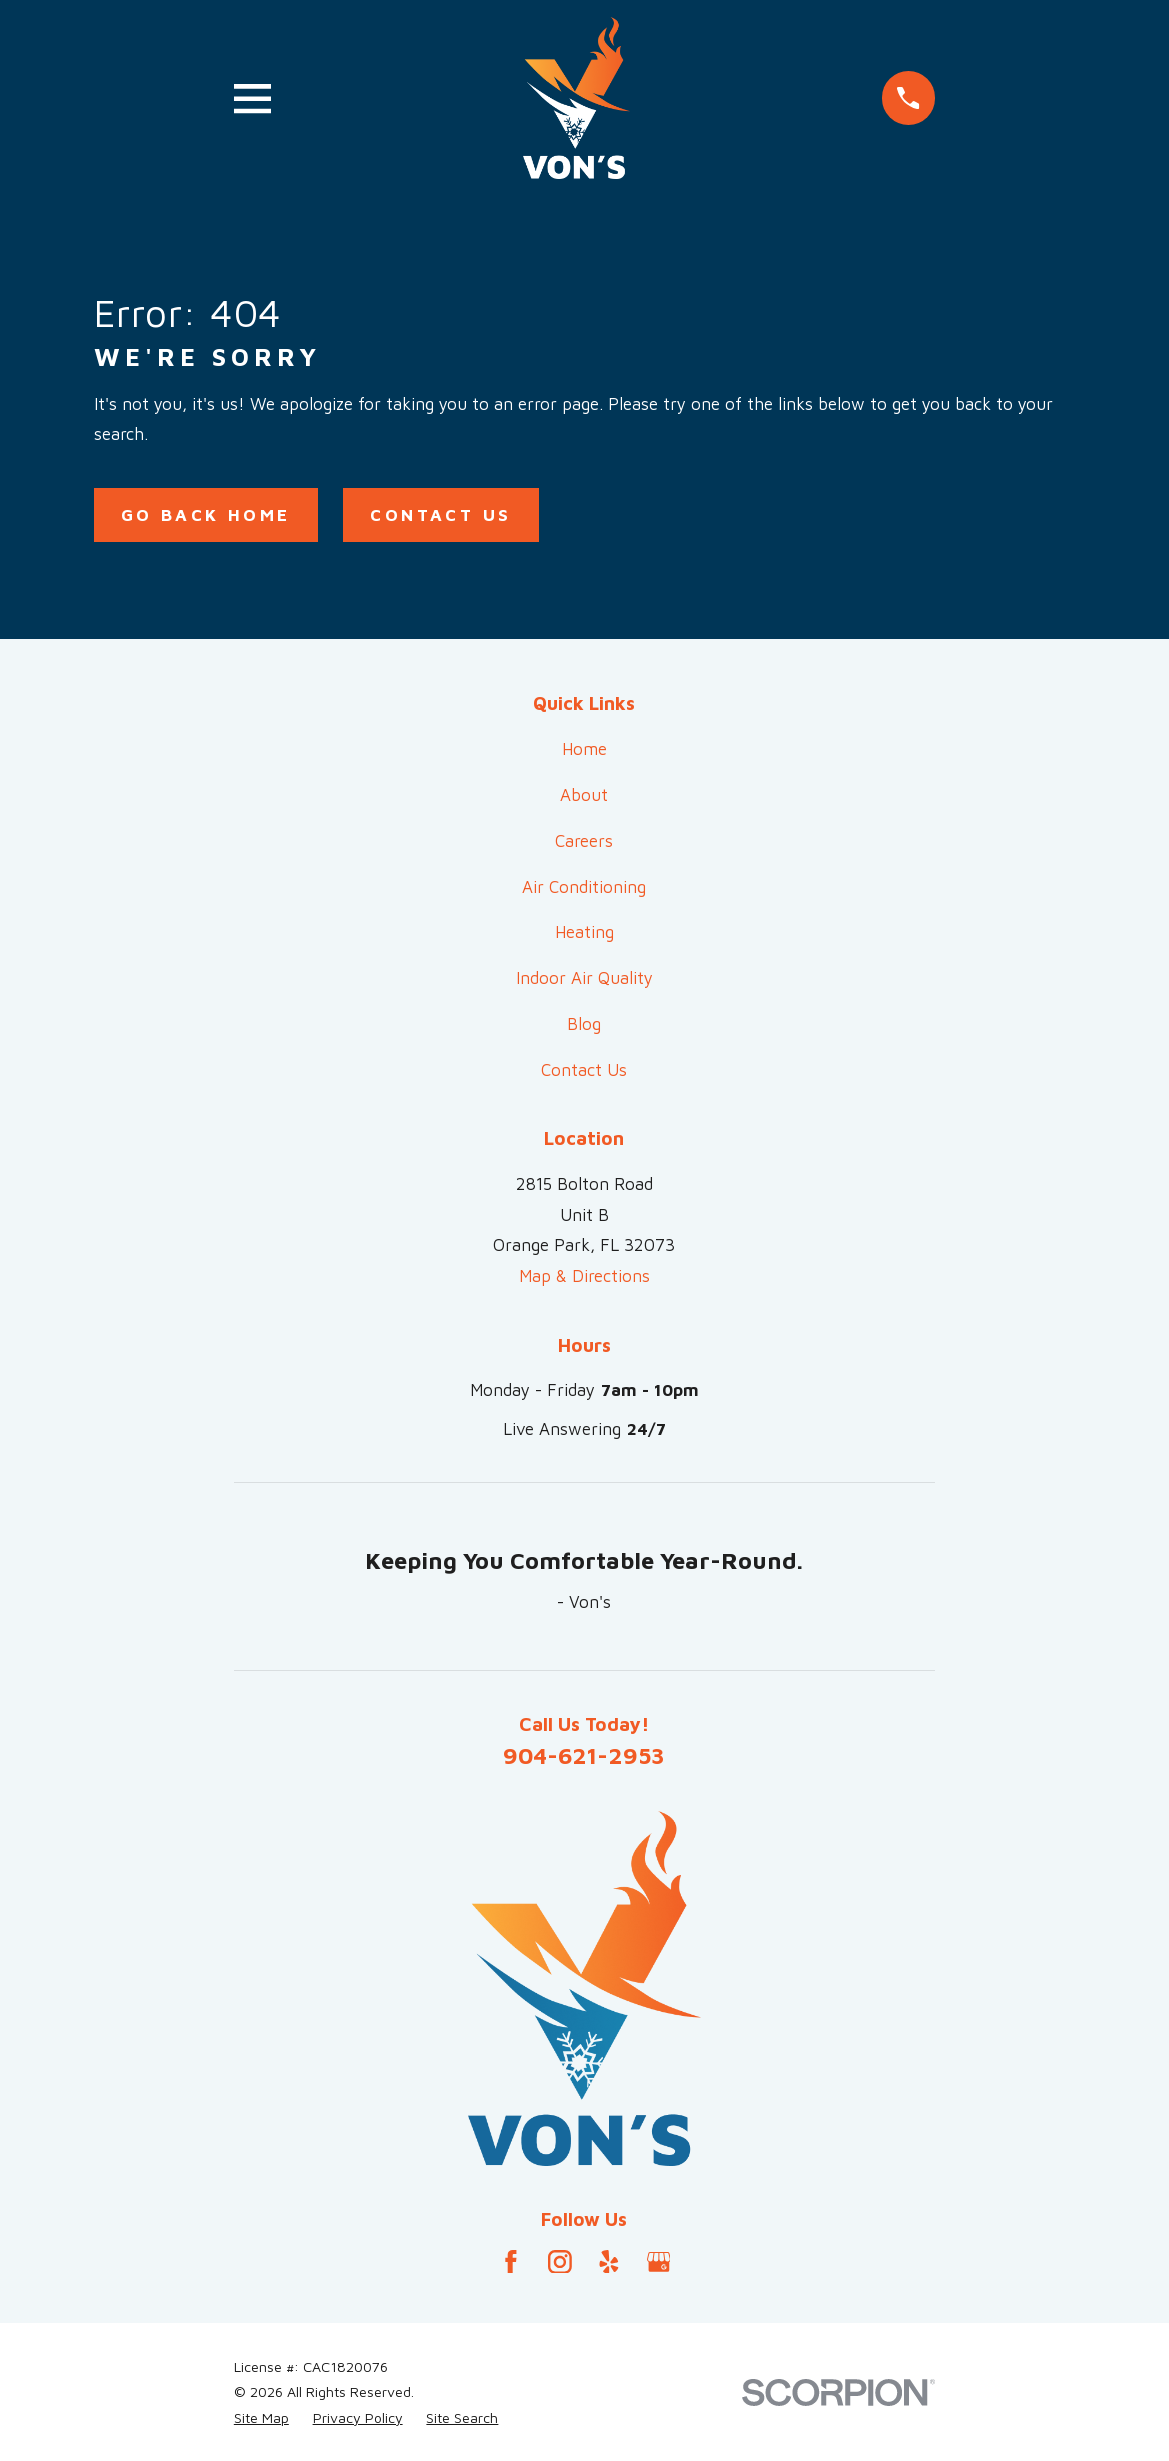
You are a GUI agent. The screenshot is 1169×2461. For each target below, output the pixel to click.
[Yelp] (609, 2262)
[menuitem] (261, 2418)
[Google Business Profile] (659, 2262)
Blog (584, 1024)
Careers (584, 841)
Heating (584, 932)
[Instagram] (560, 2262)
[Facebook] (511, 2262)
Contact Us (440, 515)
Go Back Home (206, 515)
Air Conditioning (584, 887)
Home (584, 749)
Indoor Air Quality (584, 978)
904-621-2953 (584, 1755)
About (584, 795)
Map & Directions (584, 1276)
